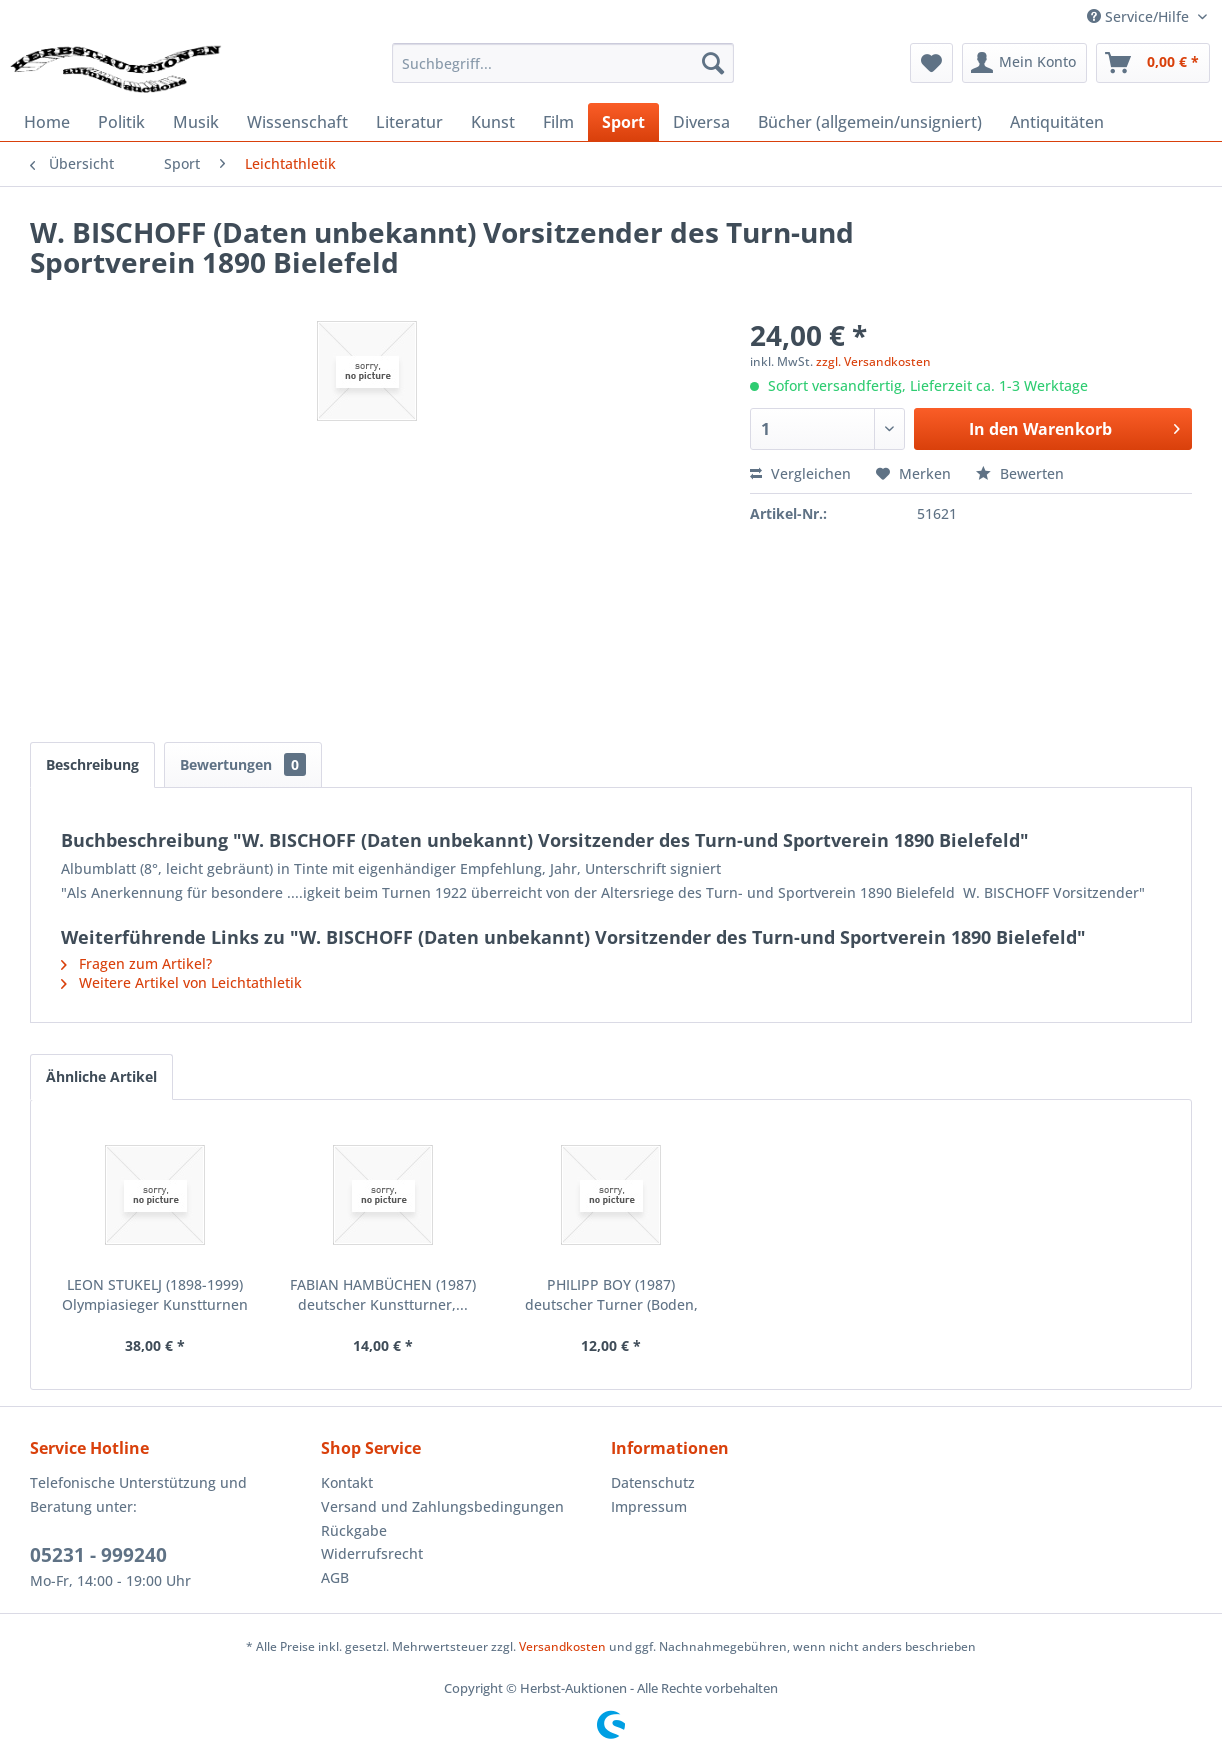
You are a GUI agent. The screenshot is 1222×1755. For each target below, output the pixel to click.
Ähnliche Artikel (101, 1076)
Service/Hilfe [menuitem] (1140, 16)
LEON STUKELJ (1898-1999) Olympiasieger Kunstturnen (155, 1294)
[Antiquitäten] (1057, 122)
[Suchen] (713, 63)
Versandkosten (562, 1646)
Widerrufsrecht (372, 1553)
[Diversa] (701, 122)
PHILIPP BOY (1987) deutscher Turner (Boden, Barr (611, 1295)
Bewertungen (243, 764)
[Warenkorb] (1153, 63)
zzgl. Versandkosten (873, 361)
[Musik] (196, 122)
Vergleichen (800, 473)
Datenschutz (653, 1482)
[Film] (558, 122)
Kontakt (347, 1482)
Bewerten (1020, 473)
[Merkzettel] (931, 63)
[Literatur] (409, 122)
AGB (335, 1577)
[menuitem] (563, 63)
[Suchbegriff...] (563, 63)
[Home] (47, 122)
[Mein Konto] (1024, 63)
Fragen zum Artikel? (136, 963)
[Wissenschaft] (297, 122)
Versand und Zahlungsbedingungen (442, 1506)
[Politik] (121, 122)
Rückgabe (354, 1530)
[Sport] (623, 122)
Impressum (649, 1506)
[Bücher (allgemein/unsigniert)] (870, 122)
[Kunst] (493, 122)
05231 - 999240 (98, 1555)
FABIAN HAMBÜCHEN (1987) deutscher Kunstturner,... (383, 1294)
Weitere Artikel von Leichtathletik (181, 982)
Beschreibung (92, 764)
